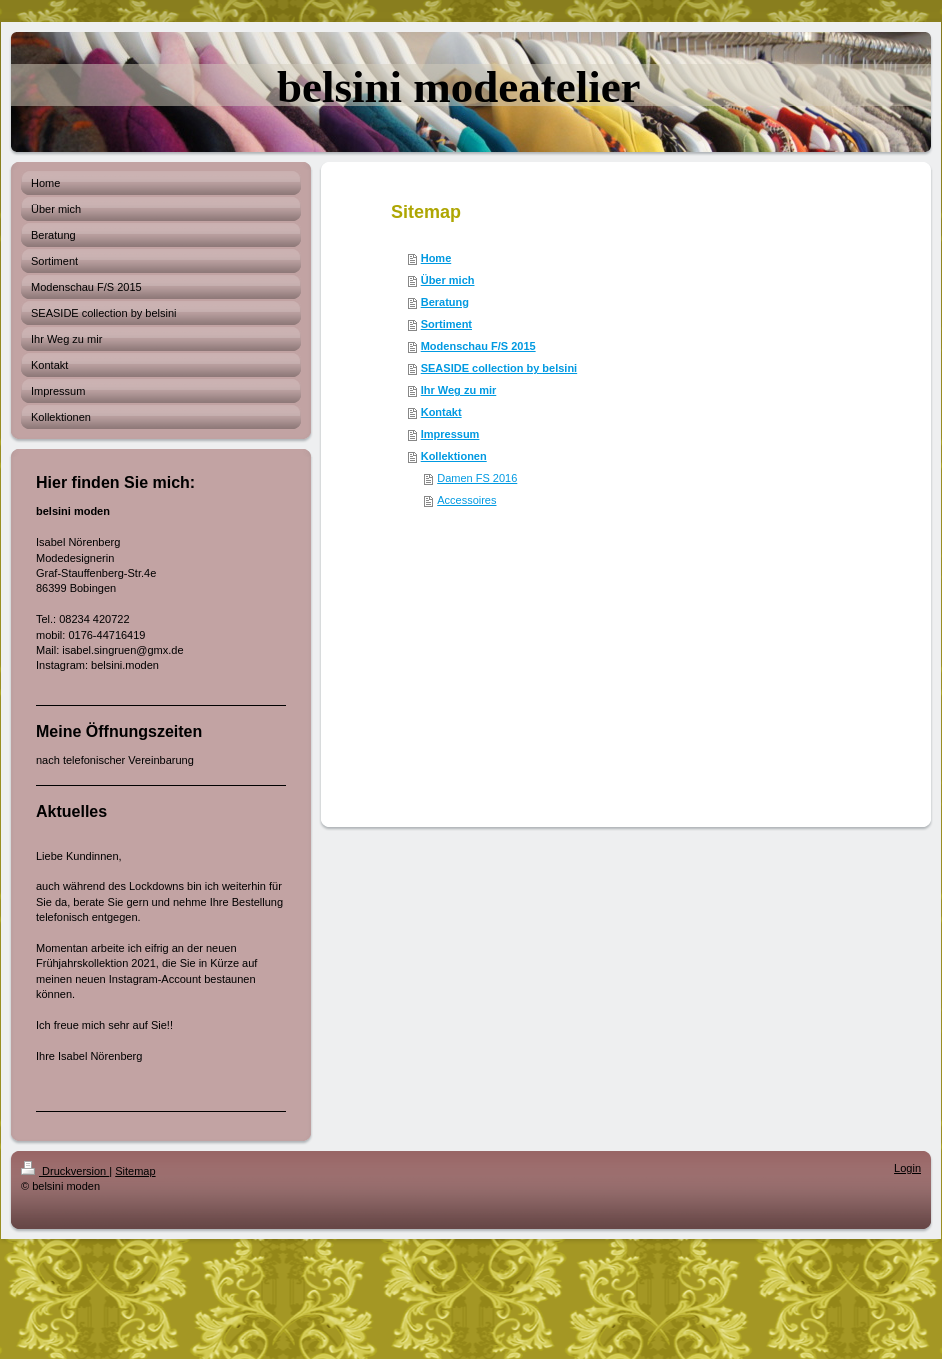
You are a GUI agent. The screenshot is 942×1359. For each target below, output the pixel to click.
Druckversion (65, 1171)
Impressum (450, 434)
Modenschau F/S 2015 (478, 346)
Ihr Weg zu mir (459, 390)
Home (436, 258)
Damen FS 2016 (477, 478)
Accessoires (466, 500)
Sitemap (135, 1171)
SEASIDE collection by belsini (499, 368)
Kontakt (441, 412)
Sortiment (446, 324)
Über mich (448, 280)
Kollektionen (454, 456)
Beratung (445, 302)
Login (907, 1168)
